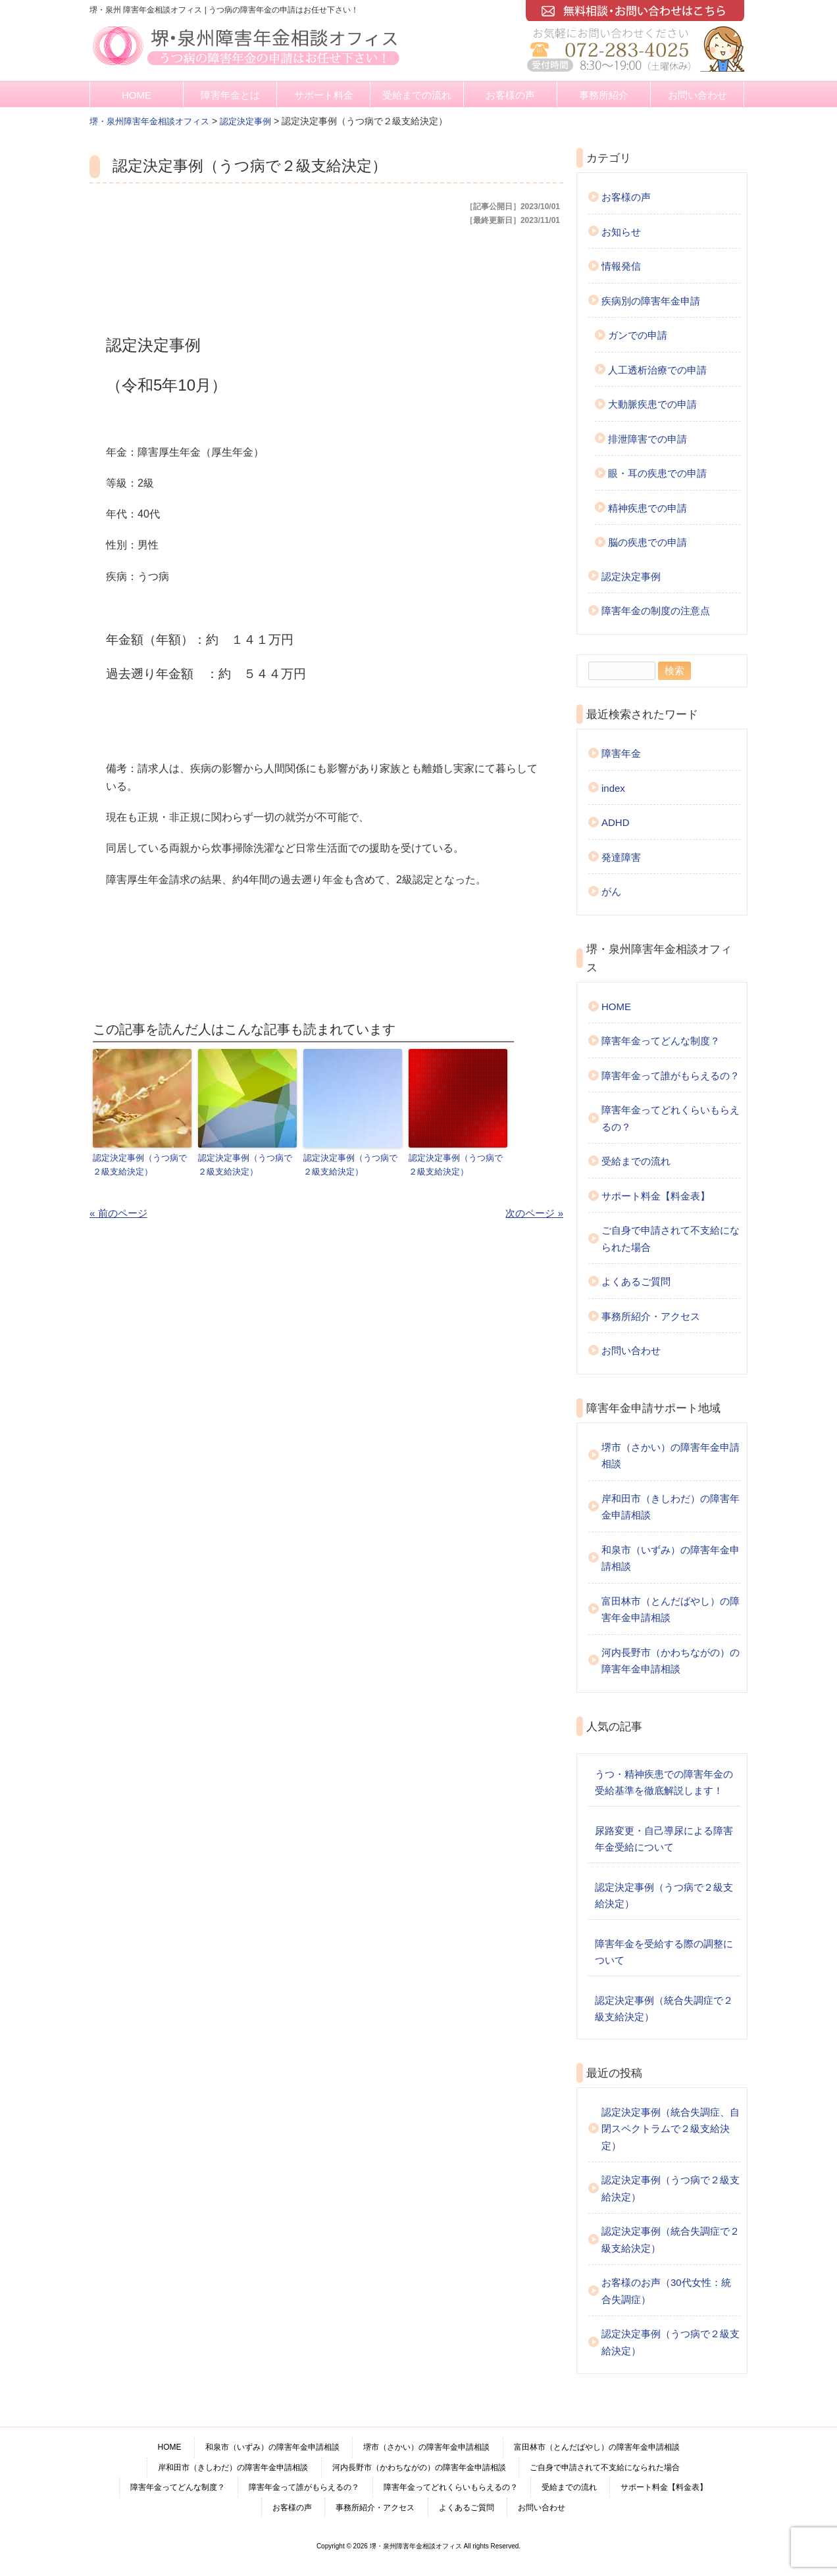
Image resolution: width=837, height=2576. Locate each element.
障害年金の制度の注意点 (655, 610)
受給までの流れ (416, 95)
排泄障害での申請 (647, 439)
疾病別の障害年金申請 (650, 300)
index (613, 788)
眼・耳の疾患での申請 (657, 473)
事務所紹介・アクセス (650, 1316)
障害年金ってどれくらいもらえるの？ (670, 1118)
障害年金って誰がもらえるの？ (670, 1075)
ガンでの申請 (637, 335)
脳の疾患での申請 (647, 542)
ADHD (615, 822)
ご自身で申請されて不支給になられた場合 (670, 1239)
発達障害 (621, 857)
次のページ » (534, 1212)
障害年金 (621, 753)
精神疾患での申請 (647, 508)
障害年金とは (230, 95)
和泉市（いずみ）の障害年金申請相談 (670, 1558)
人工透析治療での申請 (657, 370)
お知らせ (621, 231)
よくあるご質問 (636, 1281)
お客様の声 (510, 95)
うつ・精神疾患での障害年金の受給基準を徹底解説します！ (664, 1782)
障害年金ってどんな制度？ (660, 1040)
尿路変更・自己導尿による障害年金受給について (664, 1839)
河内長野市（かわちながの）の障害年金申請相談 (670, 1661)
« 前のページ (118, 1212)
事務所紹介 (603, 95)
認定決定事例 (631, 576)
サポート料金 (323, 95)
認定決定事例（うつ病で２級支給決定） (140, 1164)
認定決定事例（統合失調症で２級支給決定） (664, 2009)
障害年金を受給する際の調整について (664, 1952)
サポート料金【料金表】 (655, 1196)
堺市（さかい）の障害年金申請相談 (670, 1456)
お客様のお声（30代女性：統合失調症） (666, 2291)
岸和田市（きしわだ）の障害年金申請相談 (670, 1507)
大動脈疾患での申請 (652, 404)
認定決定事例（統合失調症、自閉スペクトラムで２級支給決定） (670, 2128)
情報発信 (621, 266)
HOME (136, 95)
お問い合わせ (697, 95)
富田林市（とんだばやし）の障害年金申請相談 (670, 1609)
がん (611, 891)
